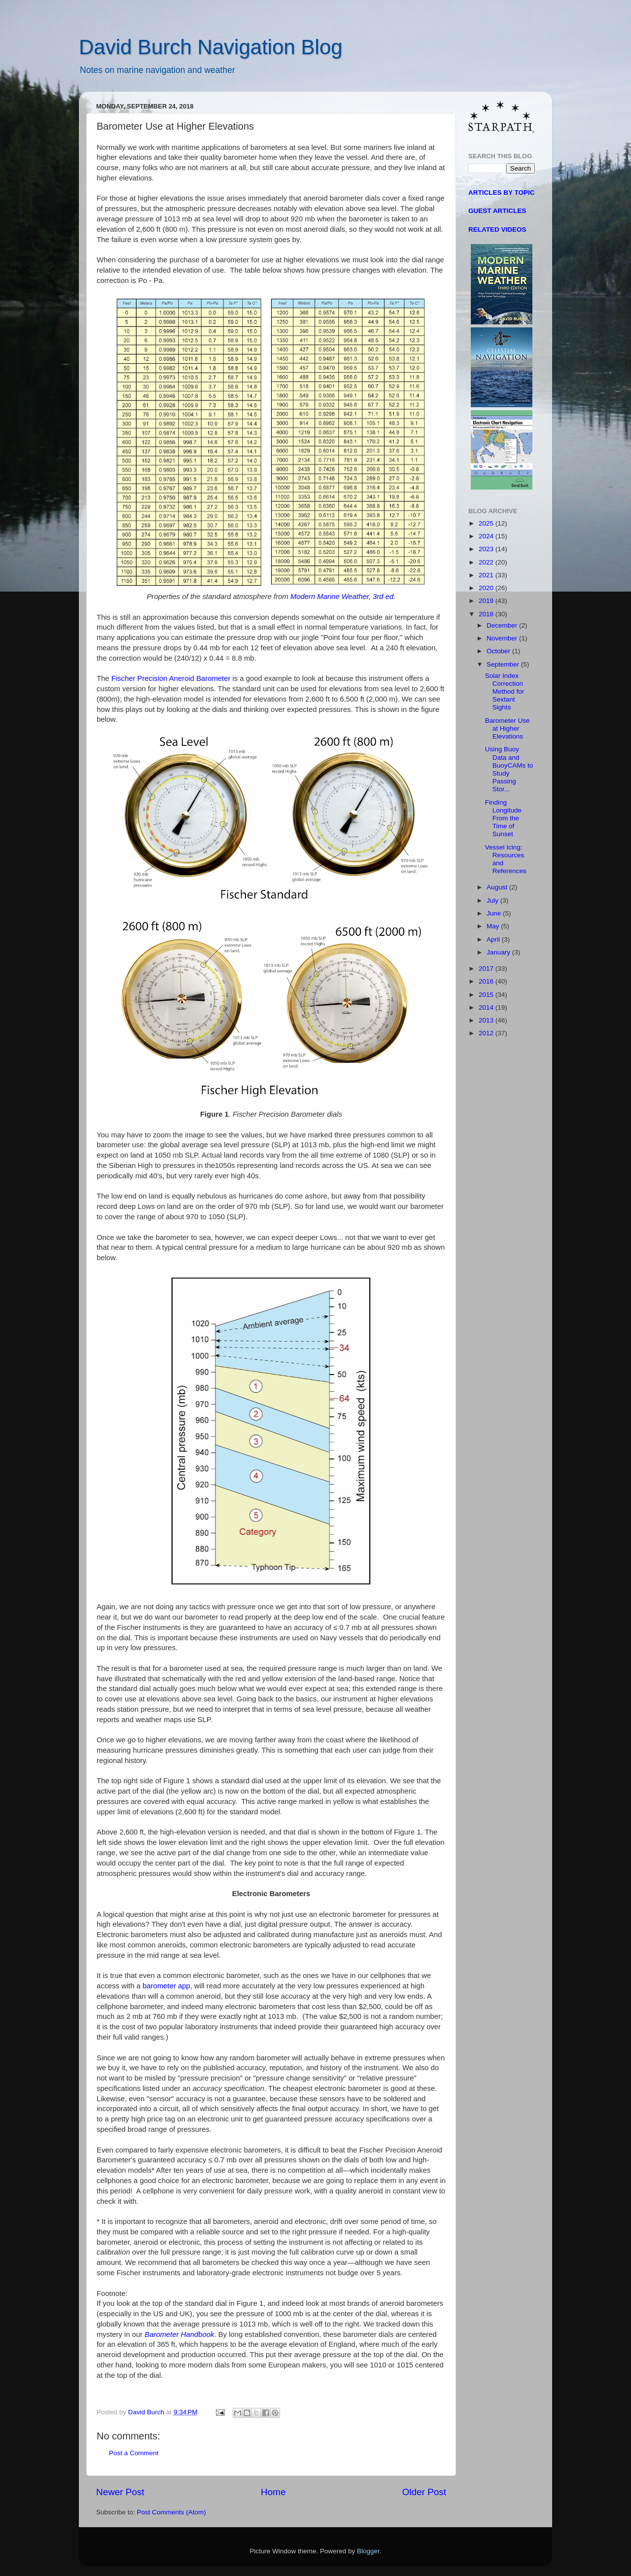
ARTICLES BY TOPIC (501, 192)
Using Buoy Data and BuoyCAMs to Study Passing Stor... (509, 769)
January (499, 952)
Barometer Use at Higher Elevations (507, 728)
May (494, 926)
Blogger (368, 2551)
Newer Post (120, 2492)
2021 (487, 575)
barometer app (166, 1986)
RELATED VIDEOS (497, 229)
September (504, 664)
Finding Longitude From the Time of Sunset (503, 818)
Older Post (424, 2492)
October (499, 651)
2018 (487, 614)
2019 (487, 600)
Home (273, 2492)
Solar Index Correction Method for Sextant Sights (505, 691)
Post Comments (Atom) (171, 2512)
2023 (487, 549)
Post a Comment (134, 2453)
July (493, 900)
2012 (487, 1033)
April (494, 939)
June (495, 913)
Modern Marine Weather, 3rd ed (341, 596)
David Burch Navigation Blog (211, 47)
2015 (487, 994)
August (498, 887)
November (503, 638)
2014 (487, 1007)
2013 (487, 1020)
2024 (487, 536)
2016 (487, 981)
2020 (487, 588)
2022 (487, 562)
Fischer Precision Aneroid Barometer (171, 678)
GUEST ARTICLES (497, 210)
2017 (487, 968)
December (503, 625)
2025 (487, 523)
